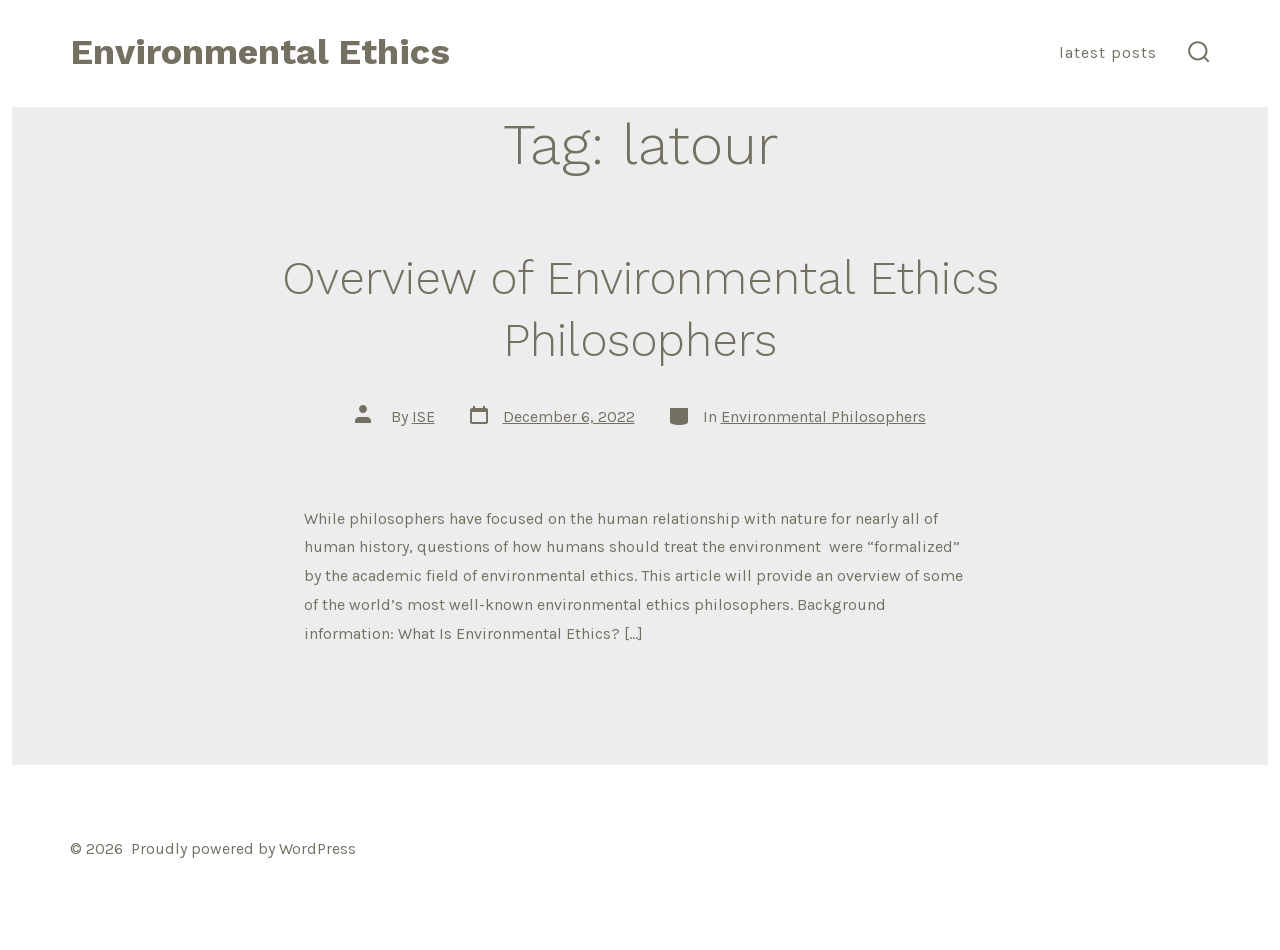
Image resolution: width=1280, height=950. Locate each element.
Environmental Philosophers (823, 416)
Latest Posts (1108, 52)
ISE (423, 416)
